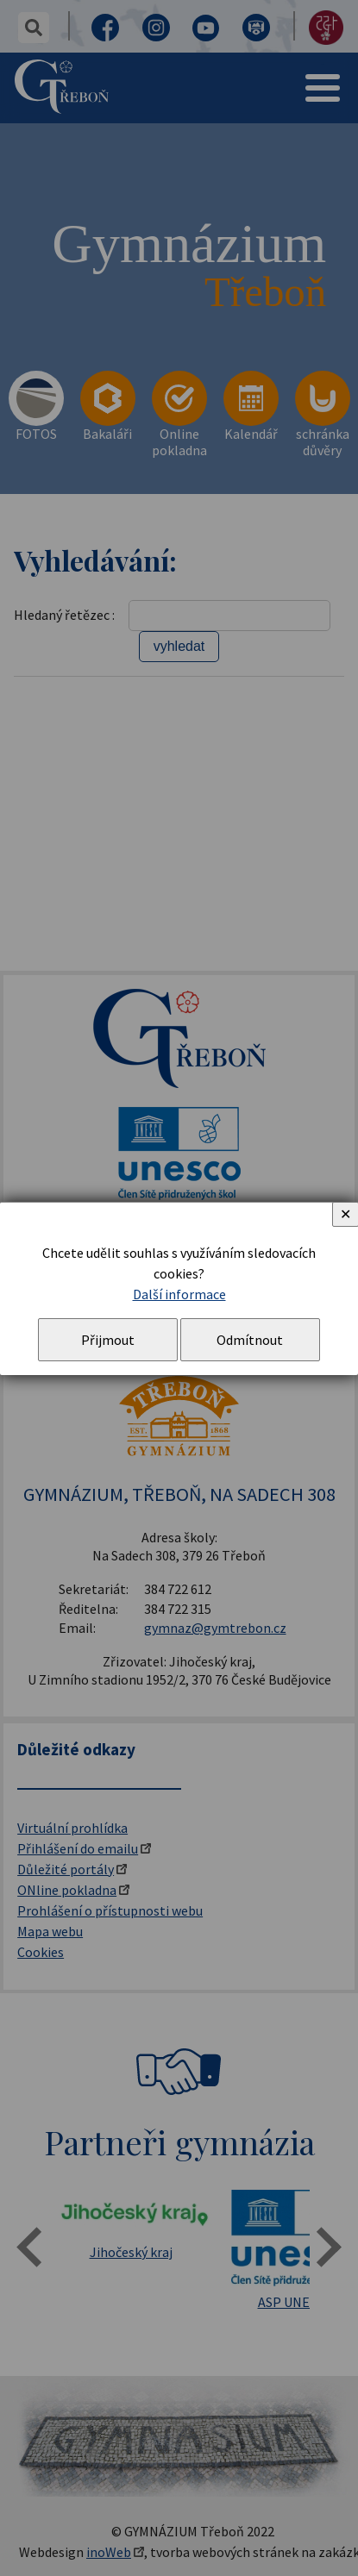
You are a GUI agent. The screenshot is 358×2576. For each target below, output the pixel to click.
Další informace (179, 1294)
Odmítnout (250, 1339)
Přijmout (108, 1339)
